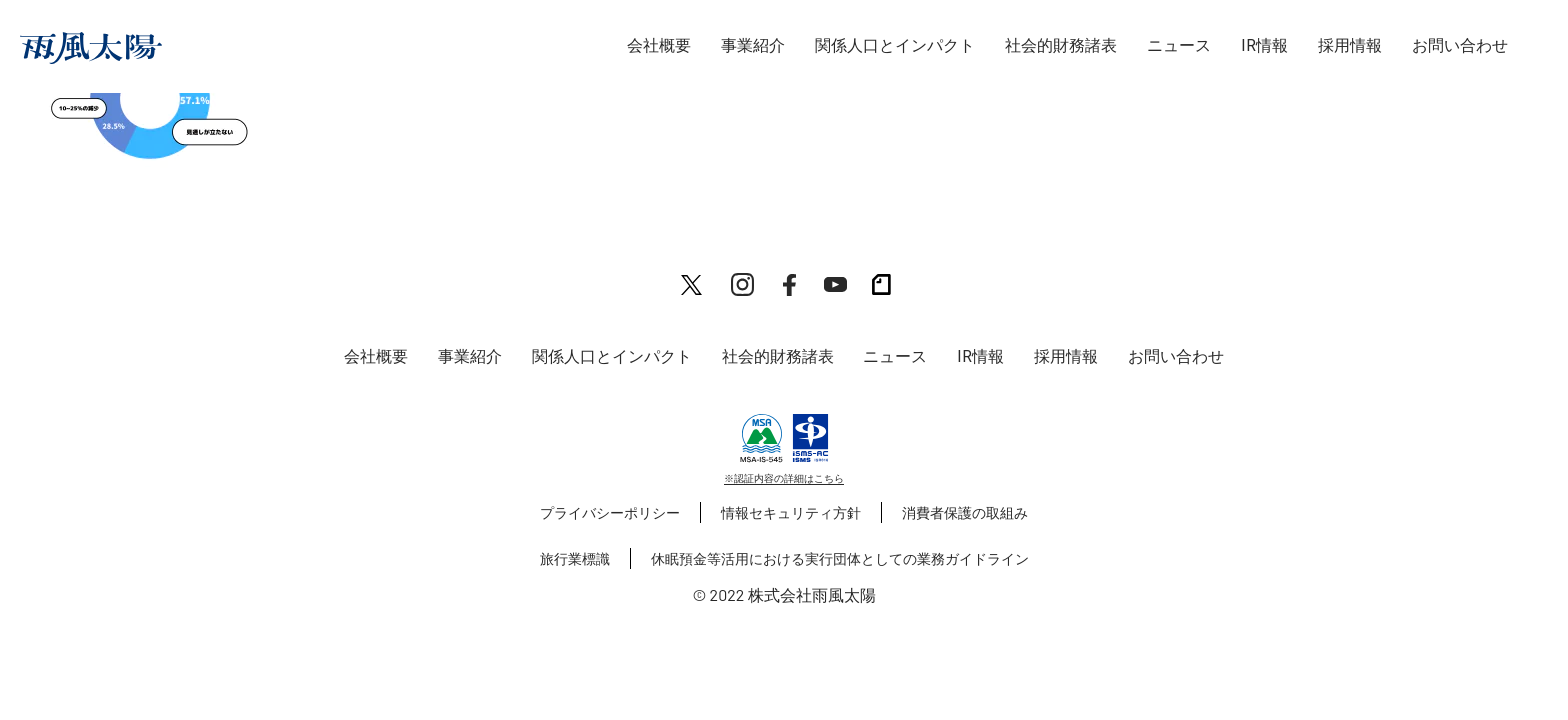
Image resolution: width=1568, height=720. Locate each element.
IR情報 (1264, 45)
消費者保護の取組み (965, 512)
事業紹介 (753, 45)
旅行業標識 (575, 558)
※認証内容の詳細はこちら (784, 478)
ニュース (1179, 45)
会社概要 (659, 45)
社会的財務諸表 (1061, 45)
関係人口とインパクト (895, 45)
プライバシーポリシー (610, 512)
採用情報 (1350, 45)
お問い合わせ (1460, 45)
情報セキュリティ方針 (791, 512)
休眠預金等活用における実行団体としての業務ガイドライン (840, 558)
